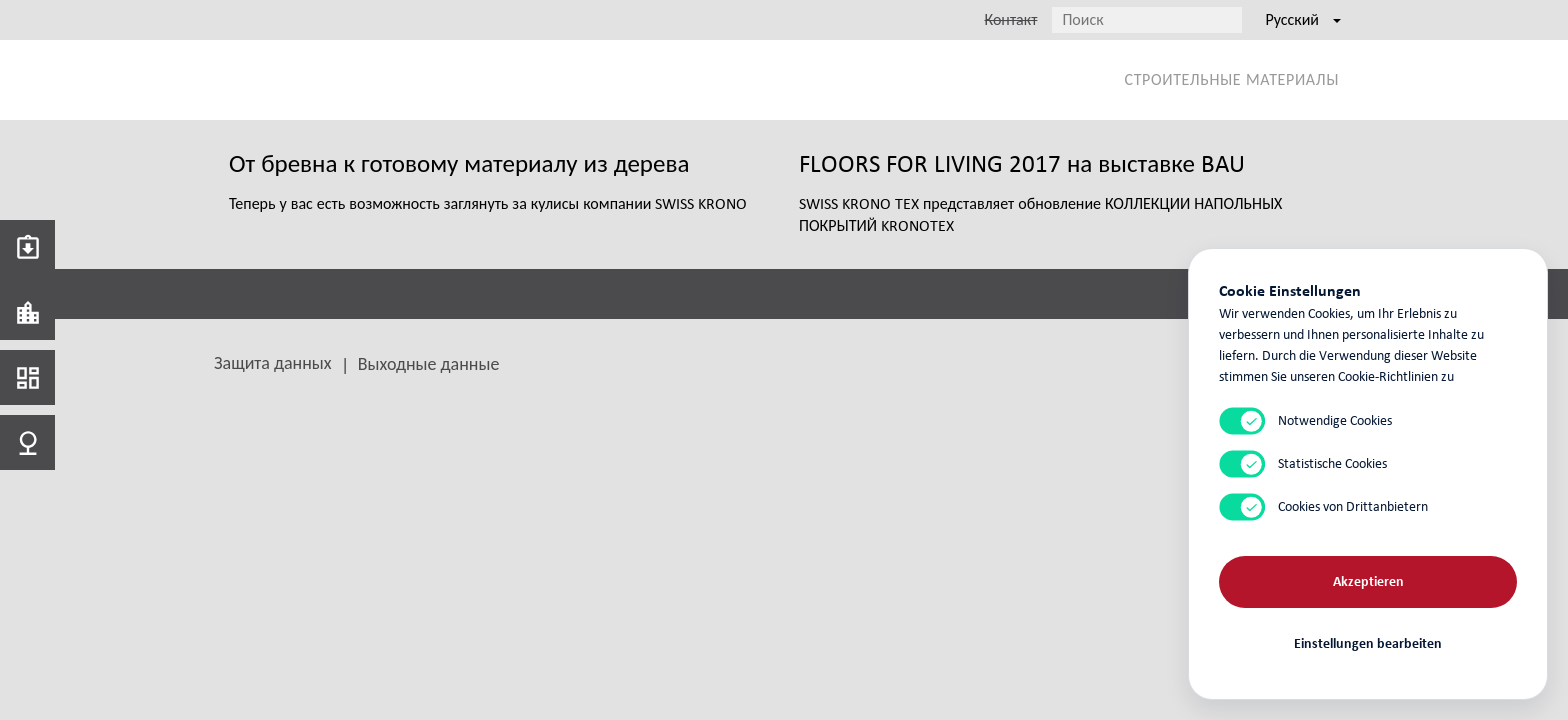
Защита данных (273, 362)
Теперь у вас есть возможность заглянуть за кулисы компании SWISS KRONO (488, 203)
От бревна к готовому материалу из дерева (459, 163)
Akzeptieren (1368, 580)
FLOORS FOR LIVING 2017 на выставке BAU (1022, 163)
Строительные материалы (1232, 79)
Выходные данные (429, 363)
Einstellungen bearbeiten (1368, 642)
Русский (1303, 19)
